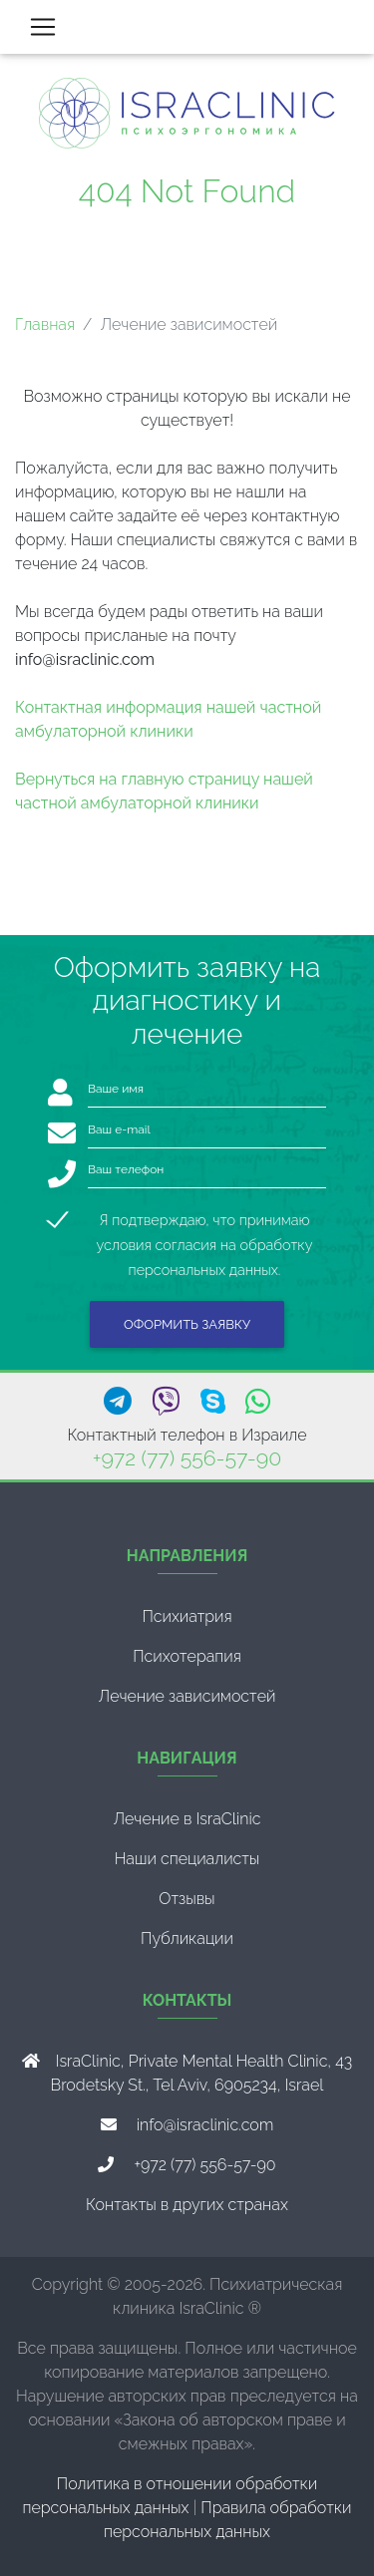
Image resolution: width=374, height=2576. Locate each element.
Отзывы (186, 1898)
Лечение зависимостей (187, 1696)
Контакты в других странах (187, 2204)
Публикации (187, 1938)
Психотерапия (187, 1656)
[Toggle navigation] (43, 27)
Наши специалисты (187, 1858)
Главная (45, 324)
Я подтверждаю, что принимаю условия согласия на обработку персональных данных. (205, 1221)
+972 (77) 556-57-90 (187, 1458)
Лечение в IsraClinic (186, 1818)
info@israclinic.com (205, 2124)
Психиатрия (186, 1616)
